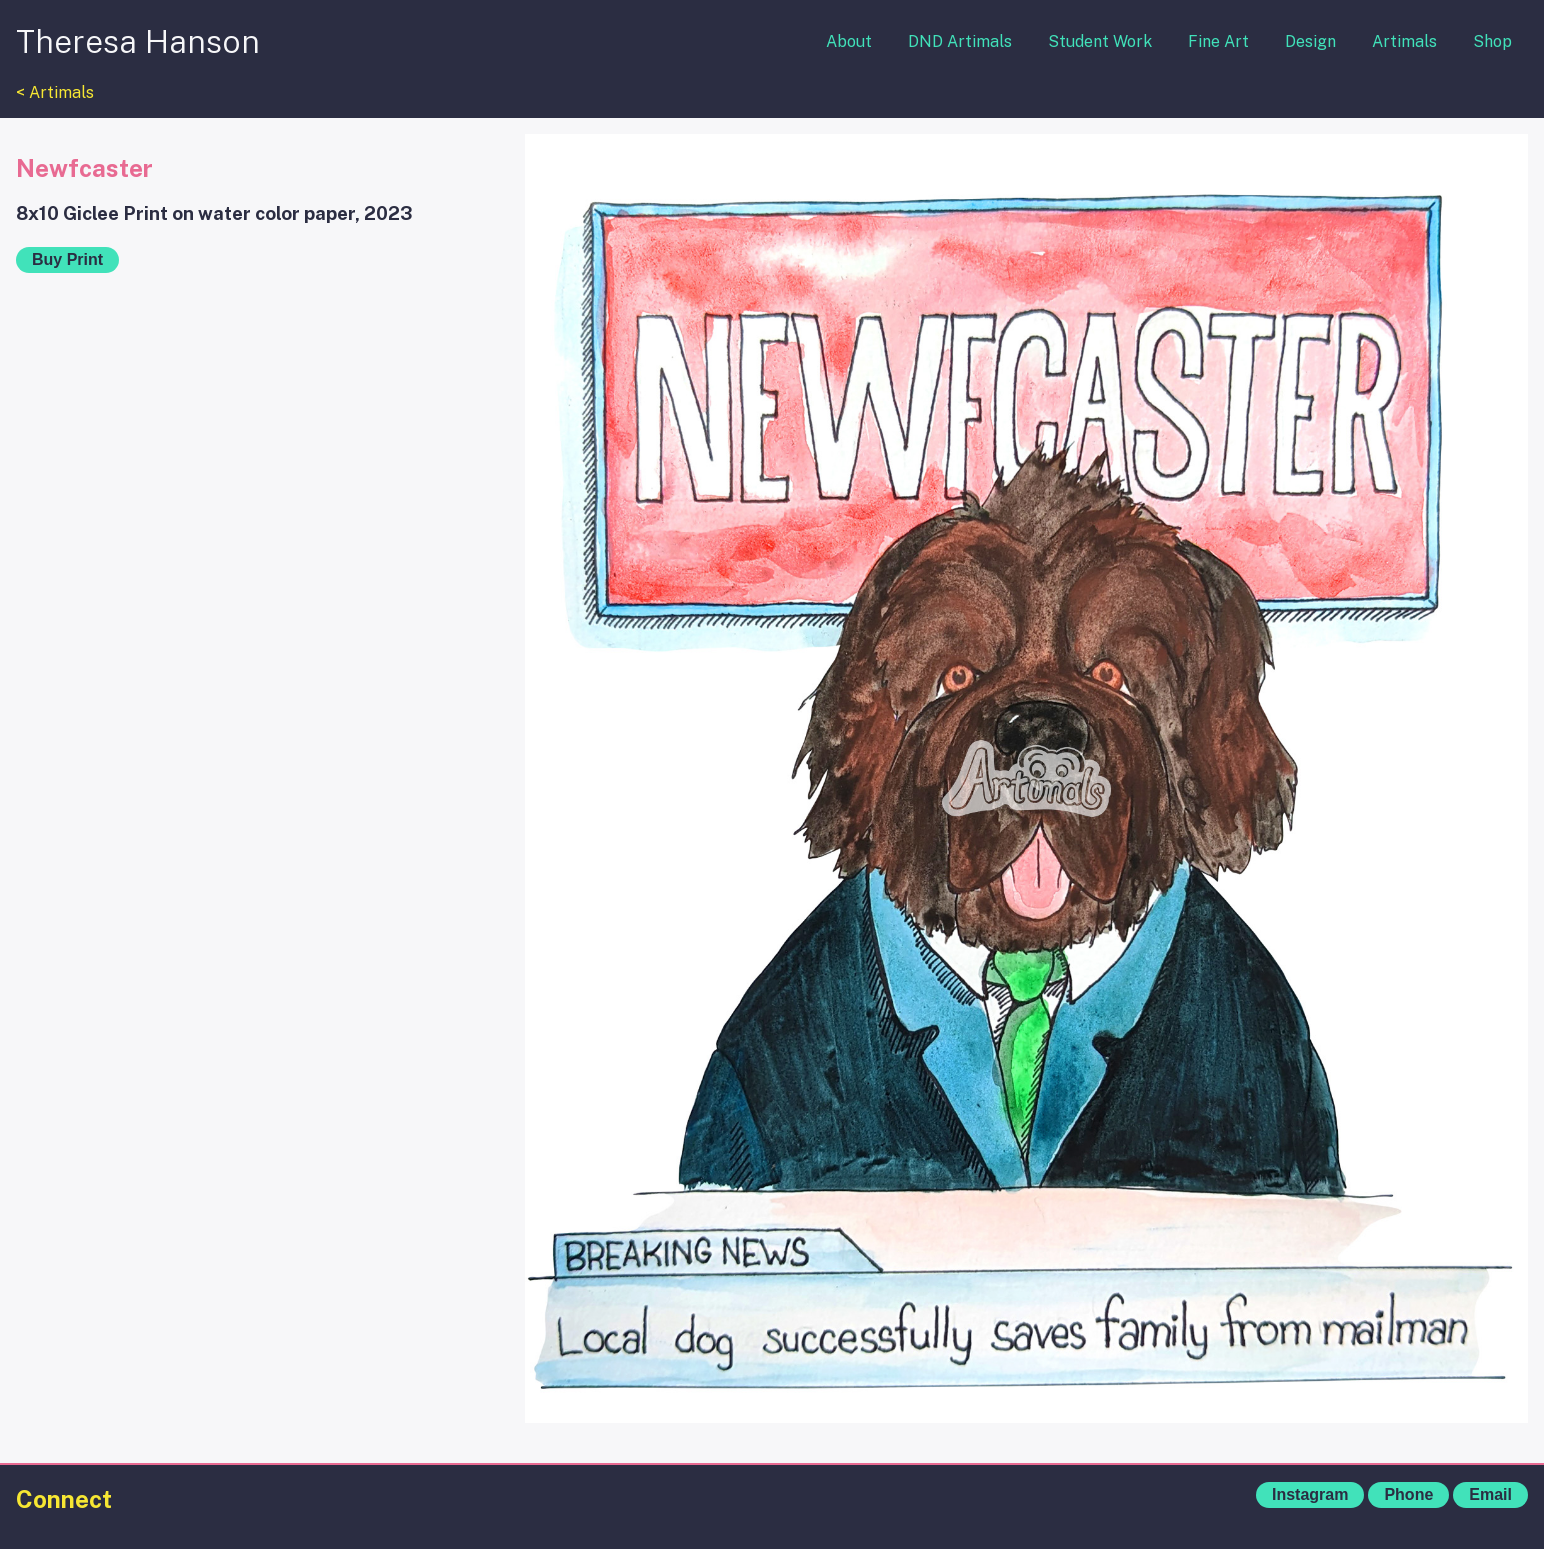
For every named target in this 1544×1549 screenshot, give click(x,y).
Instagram (1310, 1494)
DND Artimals (960, 41)
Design (1310, 41)
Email (1490, 1494)
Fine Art (1218, 41)
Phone (1408, 1494)
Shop (1492, 41)
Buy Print (67, 259)
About (849, 41)
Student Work (1100, 41)
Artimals (1404, 41)
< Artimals (55, 92)
